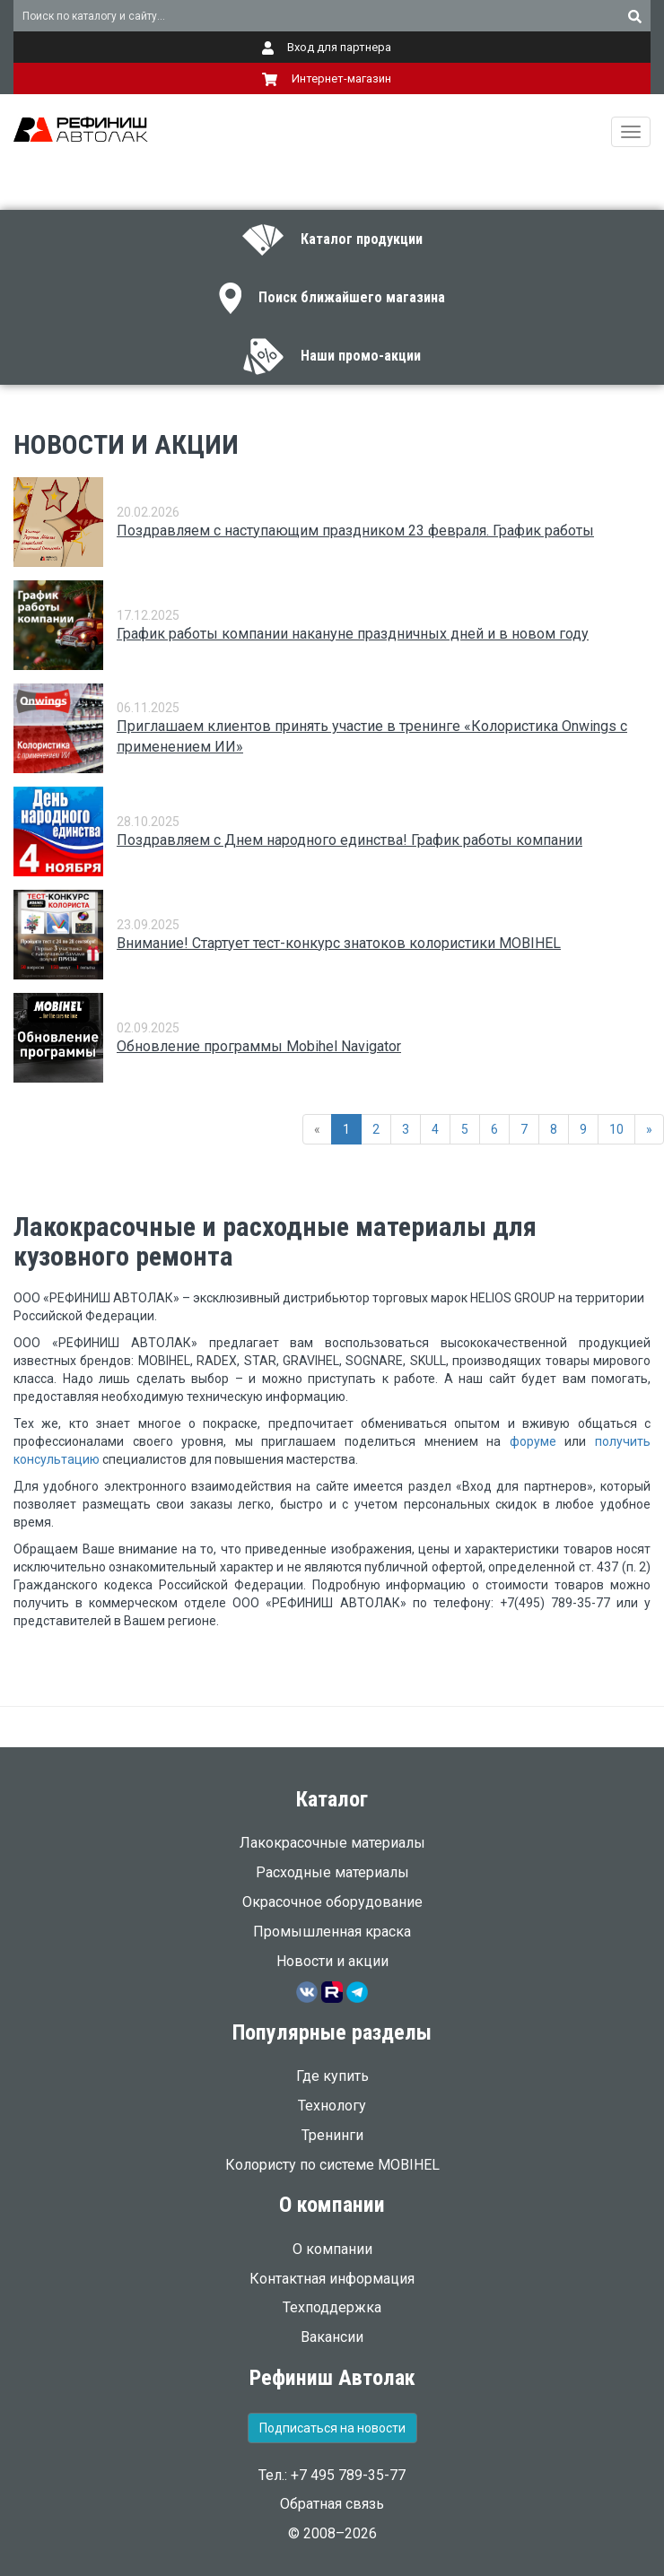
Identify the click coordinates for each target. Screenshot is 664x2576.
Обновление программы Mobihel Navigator (259, 1046)
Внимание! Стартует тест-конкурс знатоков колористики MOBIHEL (339, 943)
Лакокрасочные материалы (332, 1842)
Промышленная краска (332, 1931)
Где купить (332, 2075)
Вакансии (332, 2336)
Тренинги (332, 2135)
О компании (332, 2249)
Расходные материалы (332, 1872)
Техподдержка (332, 2307)
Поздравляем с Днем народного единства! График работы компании (349, 840)
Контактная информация (332, 2278)
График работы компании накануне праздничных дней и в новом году (353, 633)
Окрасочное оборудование (332, 1901)
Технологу (332, 2105)
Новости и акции (332, 1961)
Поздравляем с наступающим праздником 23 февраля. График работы (355, 530)
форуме (533, 1441)
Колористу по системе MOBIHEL (332, 2164)
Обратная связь (332, 2503)
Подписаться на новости (332, 2428)
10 (616, 1129)
